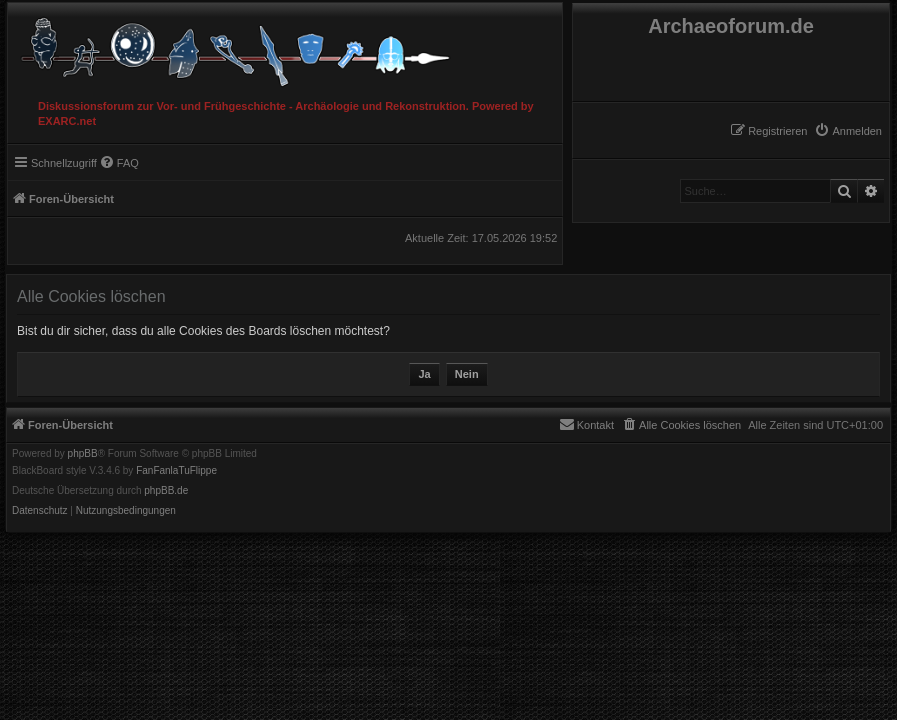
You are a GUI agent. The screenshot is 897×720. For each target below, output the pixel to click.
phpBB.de (166, 491)
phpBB (83, 454)
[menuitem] (848, 131)
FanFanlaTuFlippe (176, 471)
